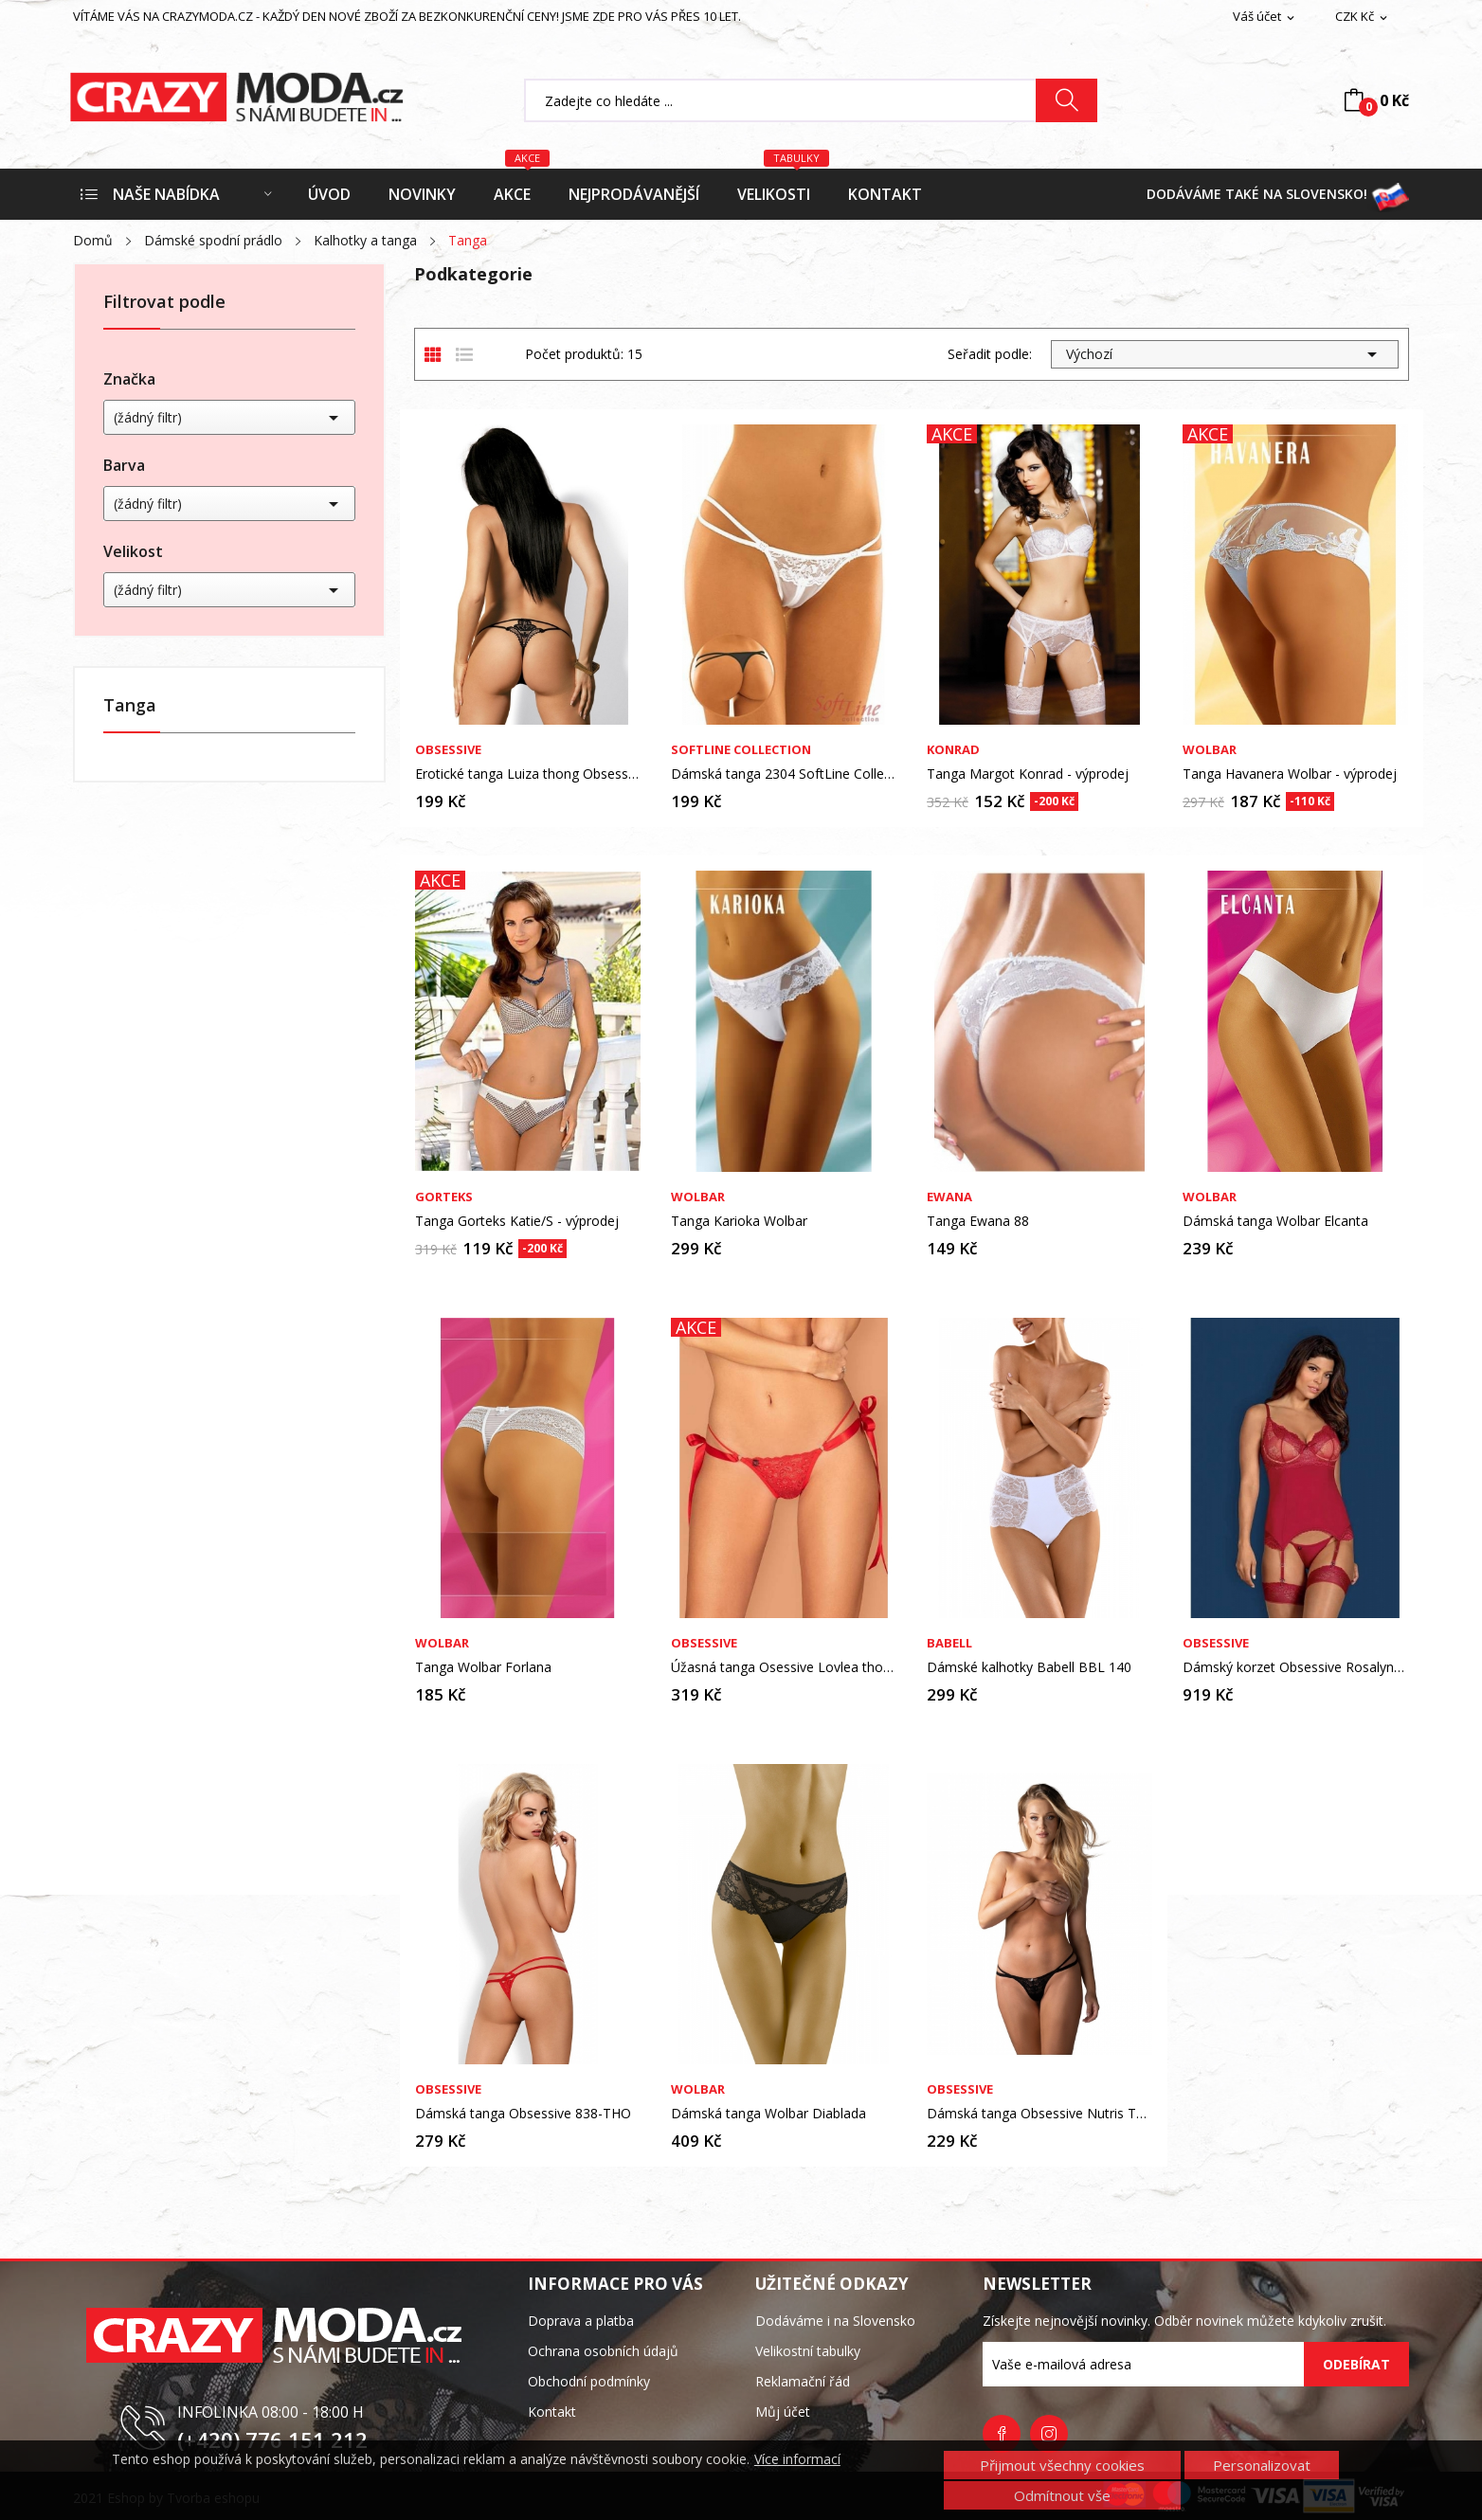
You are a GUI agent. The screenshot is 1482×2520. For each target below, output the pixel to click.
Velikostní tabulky (807, 2351)
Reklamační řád (802, 2381)
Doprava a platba (581, 2321)
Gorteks (444, 1197)
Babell (949, 1643)
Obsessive (448, 750)
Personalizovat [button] (1261, 2465)
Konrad (953, 750)
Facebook (1002, 2434)
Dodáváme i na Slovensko (835, 2321)
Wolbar (1210, 750)
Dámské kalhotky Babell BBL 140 (1029, 1667)
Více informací (797, 2459)
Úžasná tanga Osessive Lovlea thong (783, 1667)
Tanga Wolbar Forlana (483, 1667)
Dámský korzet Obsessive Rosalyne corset (1295, 1667)
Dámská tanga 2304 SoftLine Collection (783, 774)
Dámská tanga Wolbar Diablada (768, 2113)
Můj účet (782, 2412)
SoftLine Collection (741, 750)
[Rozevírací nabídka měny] (1362, 17)
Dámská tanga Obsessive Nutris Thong (1039, 2113)
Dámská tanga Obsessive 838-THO (523, 2113)
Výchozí (1224, 354)
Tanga (129, 706)
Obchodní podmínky (589, 2381)
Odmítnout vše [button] (1062, 2495)
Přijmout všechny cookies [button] (1062, 2465)
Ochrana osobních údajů (603, 2351)
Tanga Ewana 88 (978, 1221)
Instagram (1049, 2434)
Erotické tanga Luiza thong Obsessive (528, 774)
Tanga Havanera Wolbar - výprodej (1290, 774)
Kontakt (552, 2412)
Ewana (949, 1197)
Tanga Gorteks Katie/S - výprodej (517, 1221)
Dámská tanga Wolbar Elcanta (1275, 1221)
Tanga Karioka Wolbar (739, 1221)
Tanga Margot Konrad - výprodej (1028, 774)
